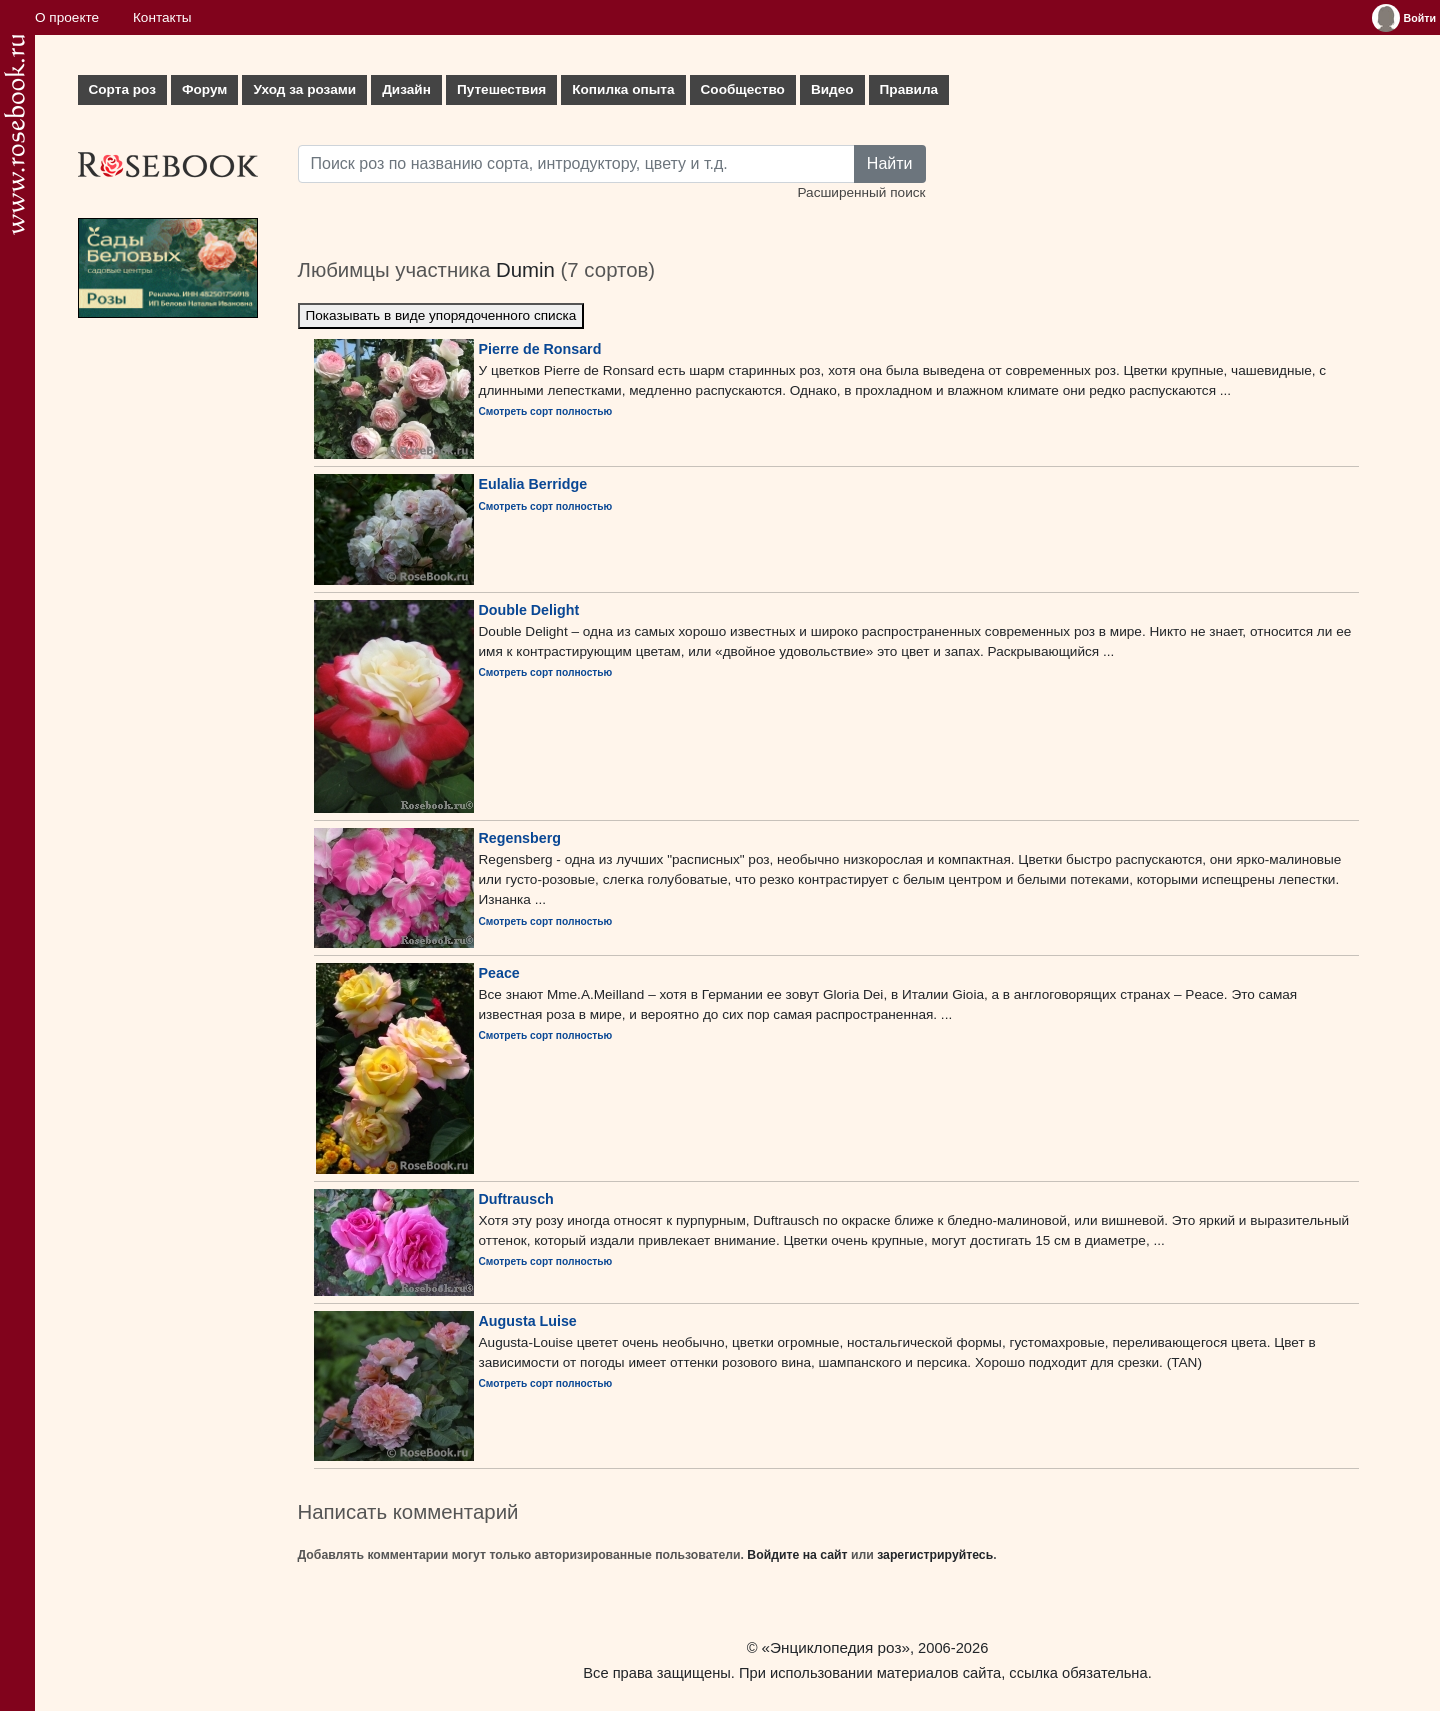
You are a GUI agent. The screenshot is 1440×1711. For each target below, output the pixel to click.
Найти (890, 163)
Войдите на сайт (797, 1555)
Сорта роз (122, 89)
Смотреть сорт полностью (546, 411)
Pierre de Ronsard (540, 349)
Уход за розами (304, 89)
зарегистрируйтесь (935, 1555)
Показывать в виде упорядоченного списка (441, 315)
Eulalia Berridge (533, 484)
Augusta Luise (528, 1321)
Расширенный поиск (861, 192)
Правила (909, 89)
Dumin (525, 270)
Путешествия (501, 89)
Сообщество (743, 89)
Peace (499, 973)
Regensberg (520, 838)
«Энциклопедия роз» (836, 1647)
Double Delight (529, 610)
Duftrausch (516, 1199)
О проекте (67, 17)
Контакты (162, 17)
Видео (832, 89)
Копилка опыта (623, 89)
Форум (204, 89)
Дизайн (406, 89)
